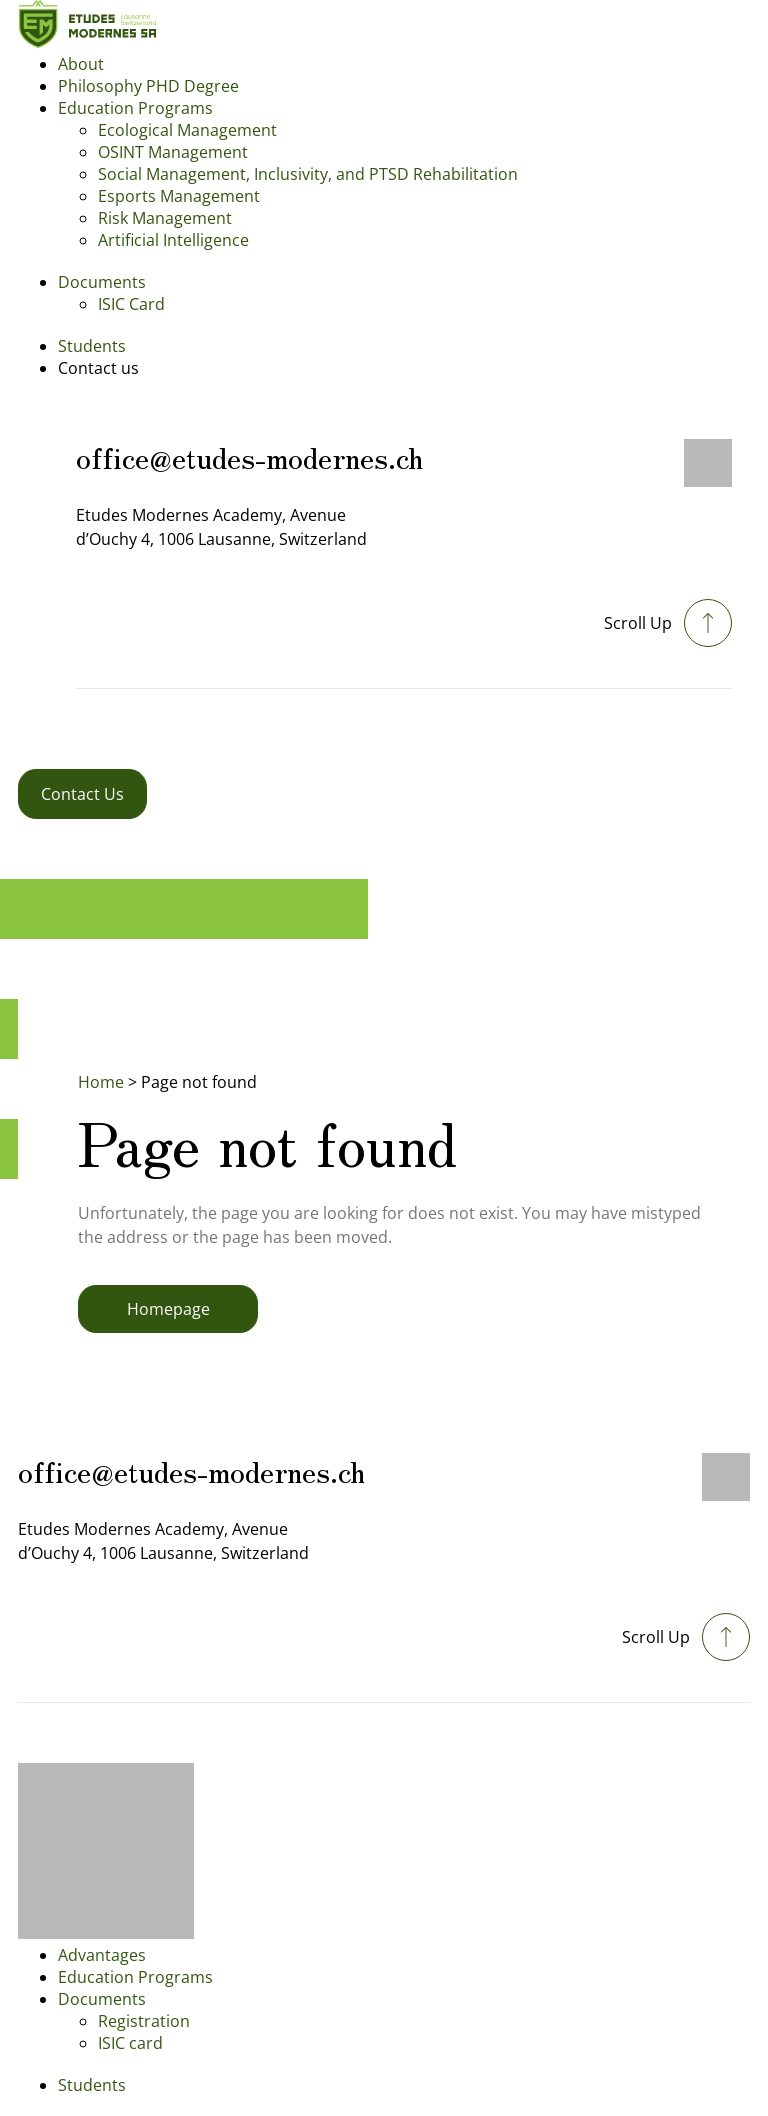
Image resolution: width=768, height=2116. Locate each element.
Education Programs (135, 108)
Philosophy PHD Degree (148, 86)
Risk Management (165, 218)
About (81, 64)
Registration (144, 2021)
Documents (102, 282)
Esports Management (179, 196)
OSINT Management (173, 152)
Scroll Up (638, 623)
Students (92, 346)
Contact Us (82, 794)
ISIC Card (131, 304)
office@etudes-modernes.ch (249, 456)
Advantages (102, 1955)
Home (101, 1082)
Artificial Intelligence (173, 240)
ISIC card (130, 2043)
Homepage (168, 1309)
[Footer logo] (106, 1933)
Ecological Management (187, 130)
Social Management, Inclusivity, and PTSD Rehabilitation (308, 174)
